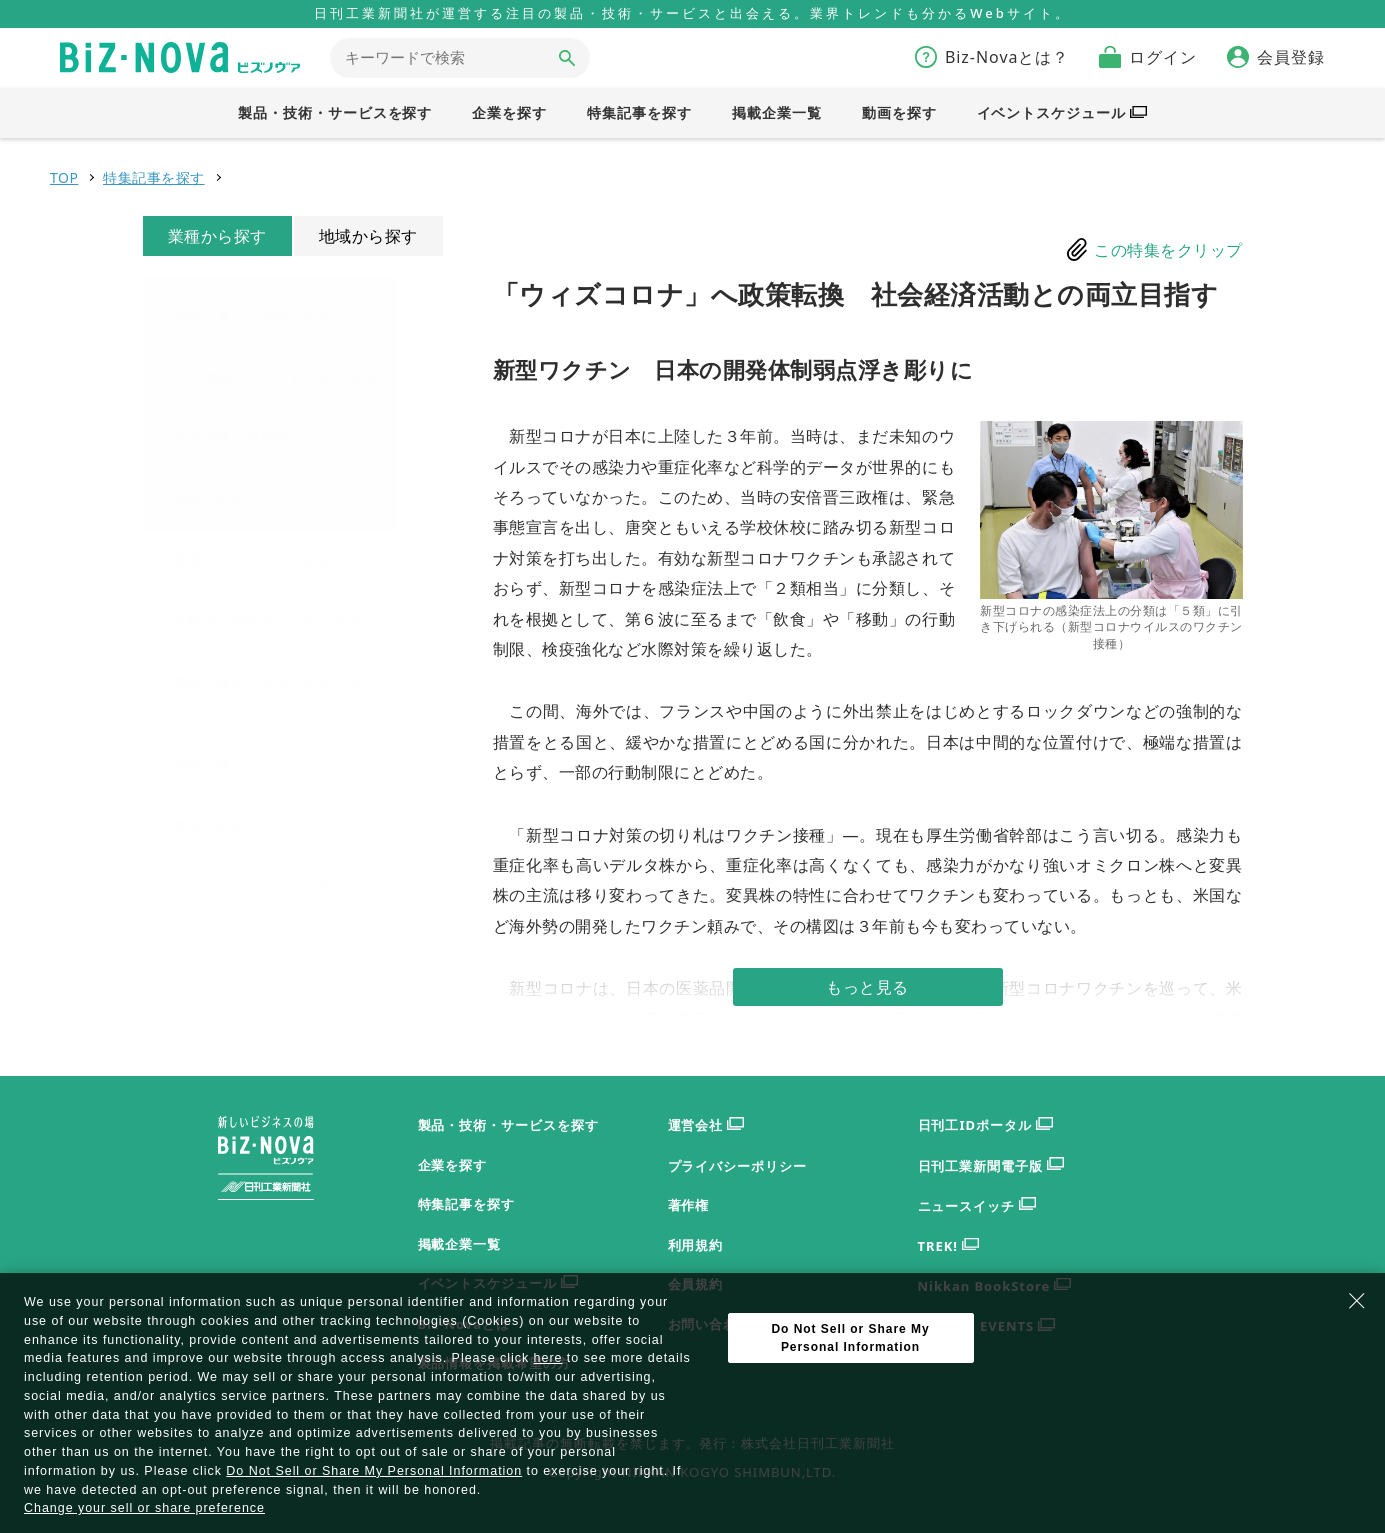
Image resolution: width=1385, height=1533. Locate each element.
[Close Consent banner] (1357, 1301)
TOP (64, 177)
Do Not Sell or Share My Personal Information (374, 1471)
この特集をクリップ (1168, 250)
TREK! (948, 1246)
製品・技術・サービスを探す (508, 1125)
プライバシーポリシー (738, 1166)
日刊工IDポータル (985, 1125)
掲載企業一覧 (460, 1244)
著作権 (689, 1205)
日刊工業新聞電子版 (991, 1166)
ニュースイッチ (977, 1206)
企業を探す (453, 1165)
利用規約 (696, 1245)
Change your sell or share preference (144, 1508)
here (548, 1358)
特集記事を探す (154, 177)
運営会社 (706, 1125)
